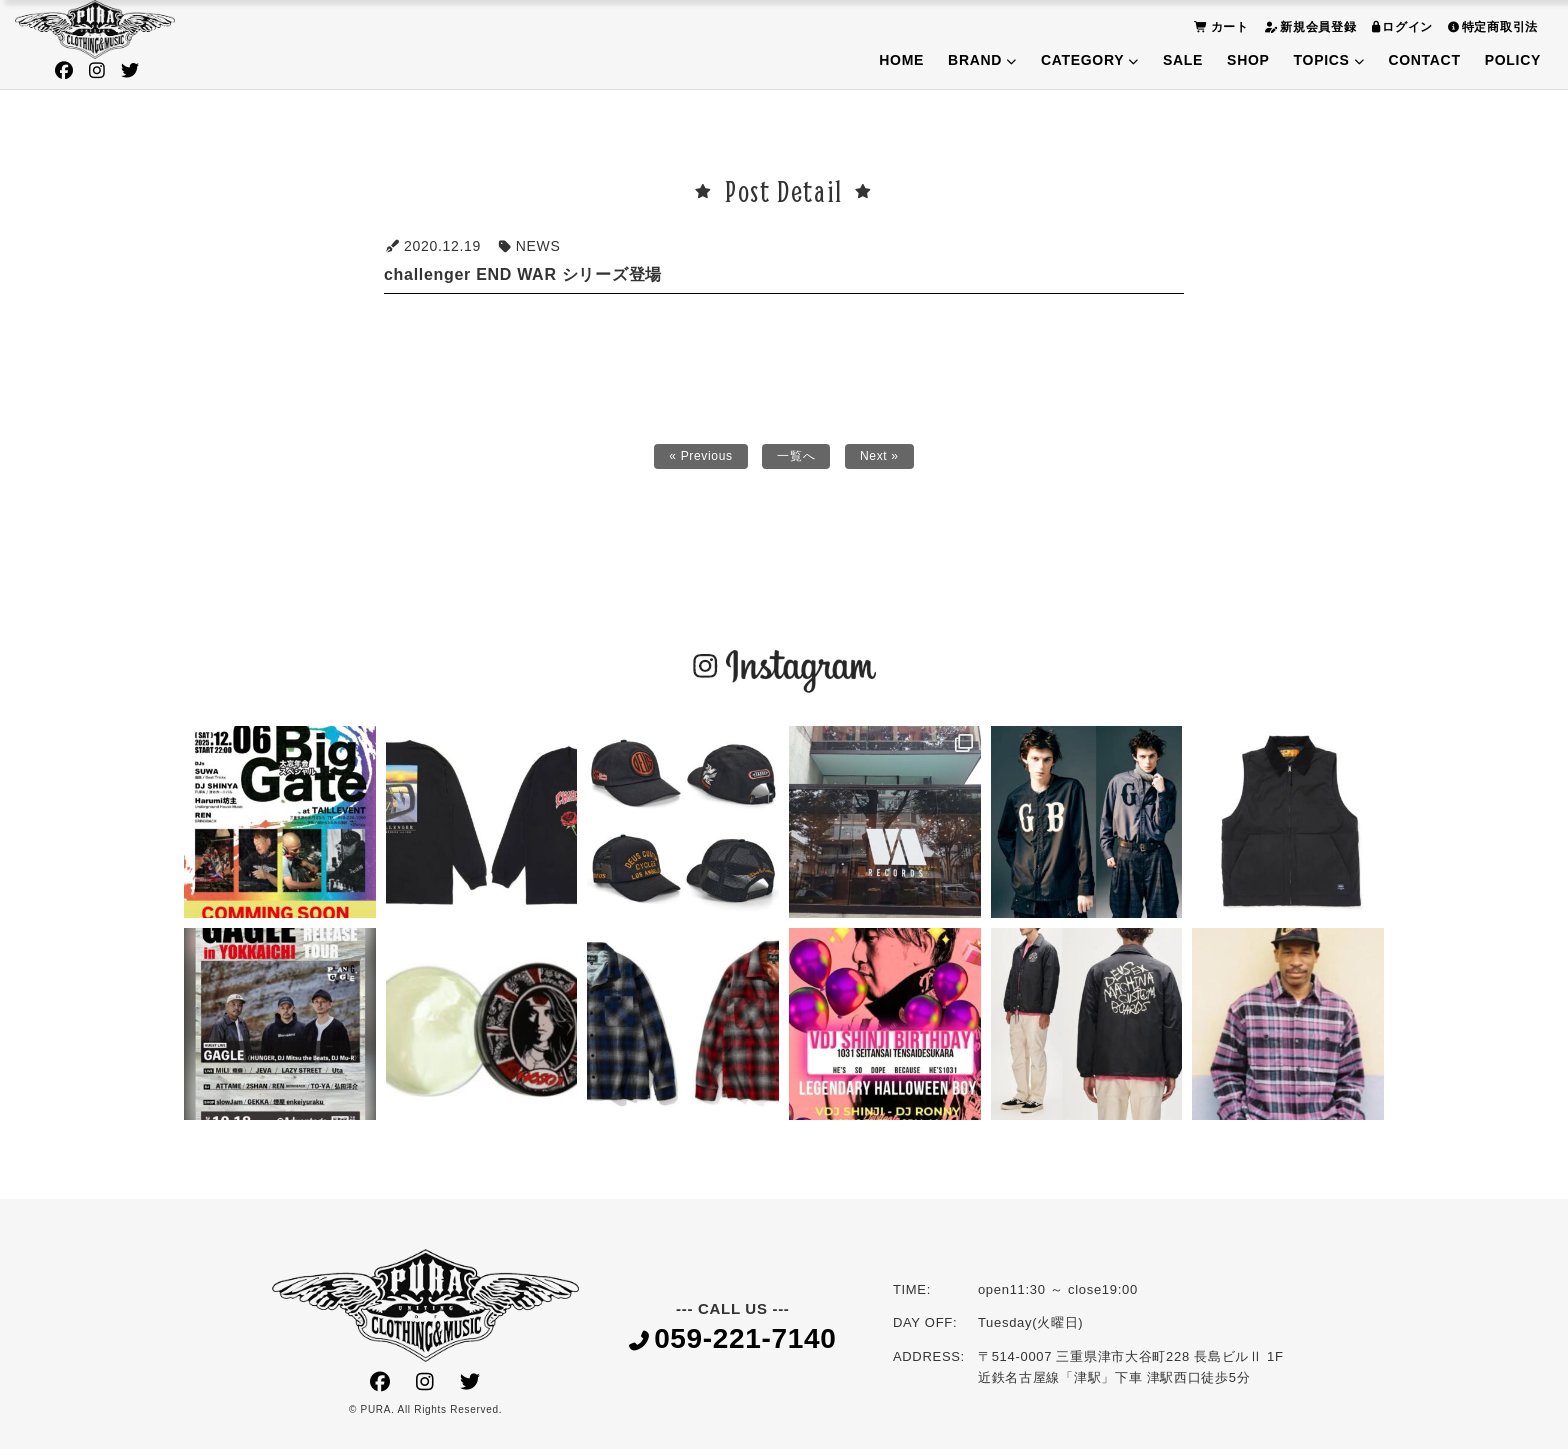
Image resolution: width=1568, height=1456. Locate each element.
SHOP (1248, 60)
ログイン (1400, 26)
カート (1219, 26)
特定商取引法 (1490, 26)
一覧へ (798, 460)
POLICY (1513, 60)
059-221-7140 (733, 1346)
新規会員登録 (1308, 26)
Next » (887, 460)
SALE (1183, 60)
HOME (901, 60)
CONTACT (1424, 60)
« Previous (694, 460)
